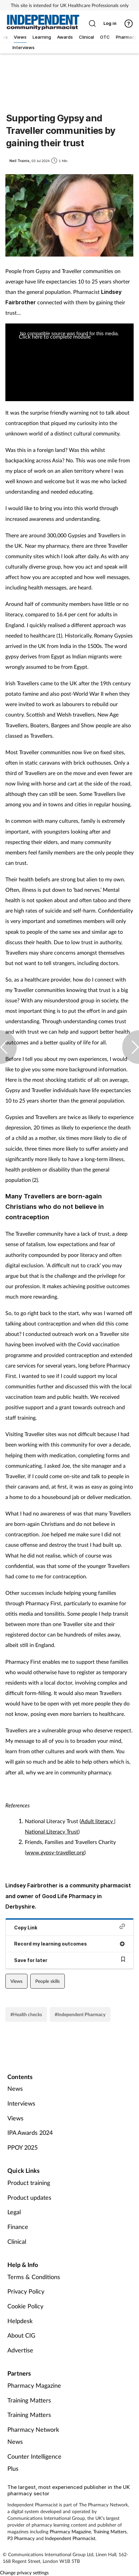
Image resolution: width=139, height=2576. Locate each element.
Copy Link (69, 1927)
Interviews (21, 2103)
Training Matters (29, 2400)
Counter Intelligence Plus (34, 2462)
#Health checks (26, 2014)
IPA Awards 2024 (30, 2132)
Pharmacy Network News (33, 2435)
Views (16, 1981)
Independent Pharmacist (70, 2538)
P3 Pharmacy (21, 2538)
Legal (14, 2212)
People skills (47, 1981)
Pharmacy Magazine (34, 2385)
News (15, 2088)
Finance (17, 2226)
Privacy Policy (25, 2291)
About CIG (21, 2335)
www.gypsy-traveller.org (55, 1852)
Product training (28, 2182)
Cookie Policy (25, 2306)
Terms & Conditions (33, 2276)
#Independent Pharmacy (80, 2014)
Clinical (16, 2241)
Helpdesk (20, 2320)
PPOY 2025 (22, 2147)
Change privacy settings (24, 2572)
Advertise (20, 2350)
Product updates (29, 2197)
